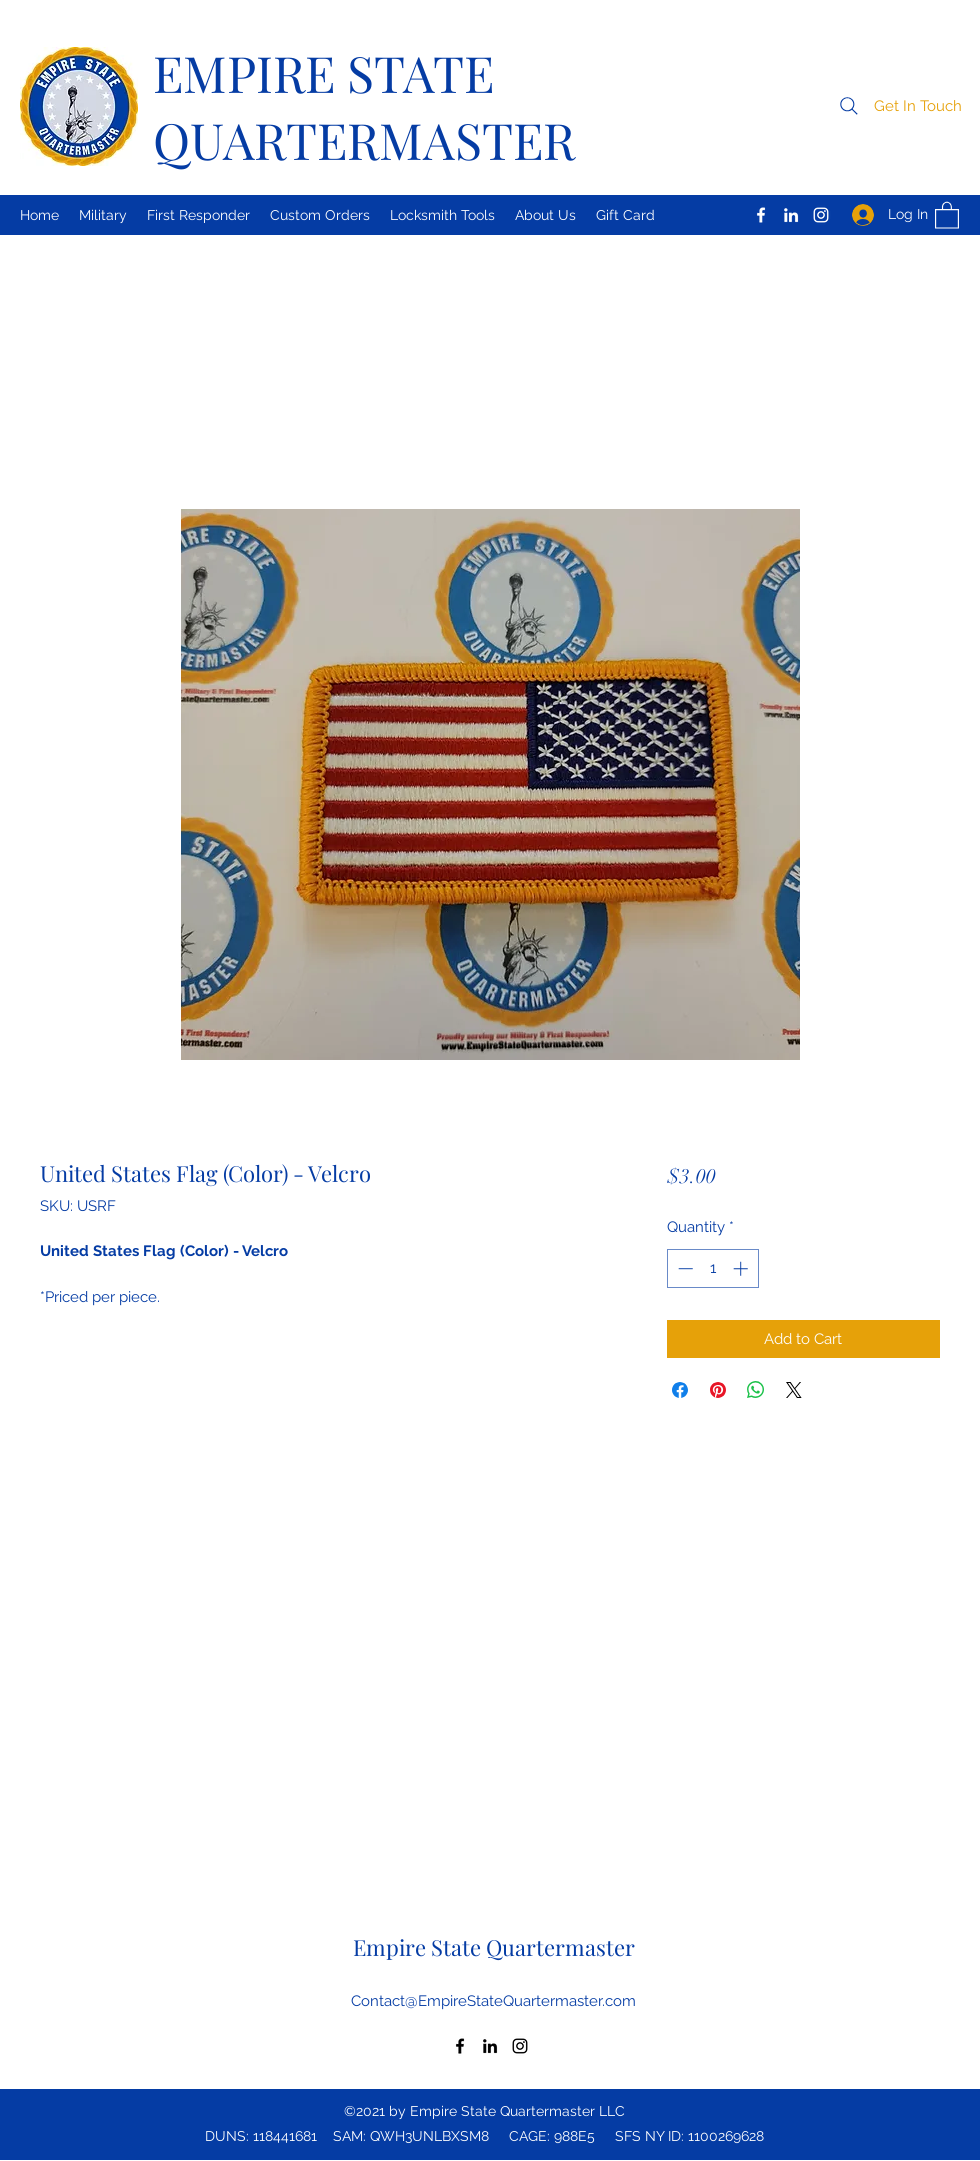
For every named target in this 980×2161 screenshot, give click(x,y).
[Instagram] (821, 215)
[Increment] (742, 1268)
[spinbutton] (712, 1268)
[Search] (849, 106)
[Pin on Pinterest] (718, 1390)
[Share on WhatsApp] (756, 1390)
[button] (917, 106)
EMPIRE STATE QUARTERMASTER (364, 106)
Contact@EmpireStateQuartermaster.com (493, 2001)
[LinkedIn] (791, 215)
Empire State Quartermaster (494, 1947)
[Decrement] (683, 1268)
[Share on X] (794, 1390)
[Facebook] (761, 215)
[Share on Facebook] (680, 1390)
